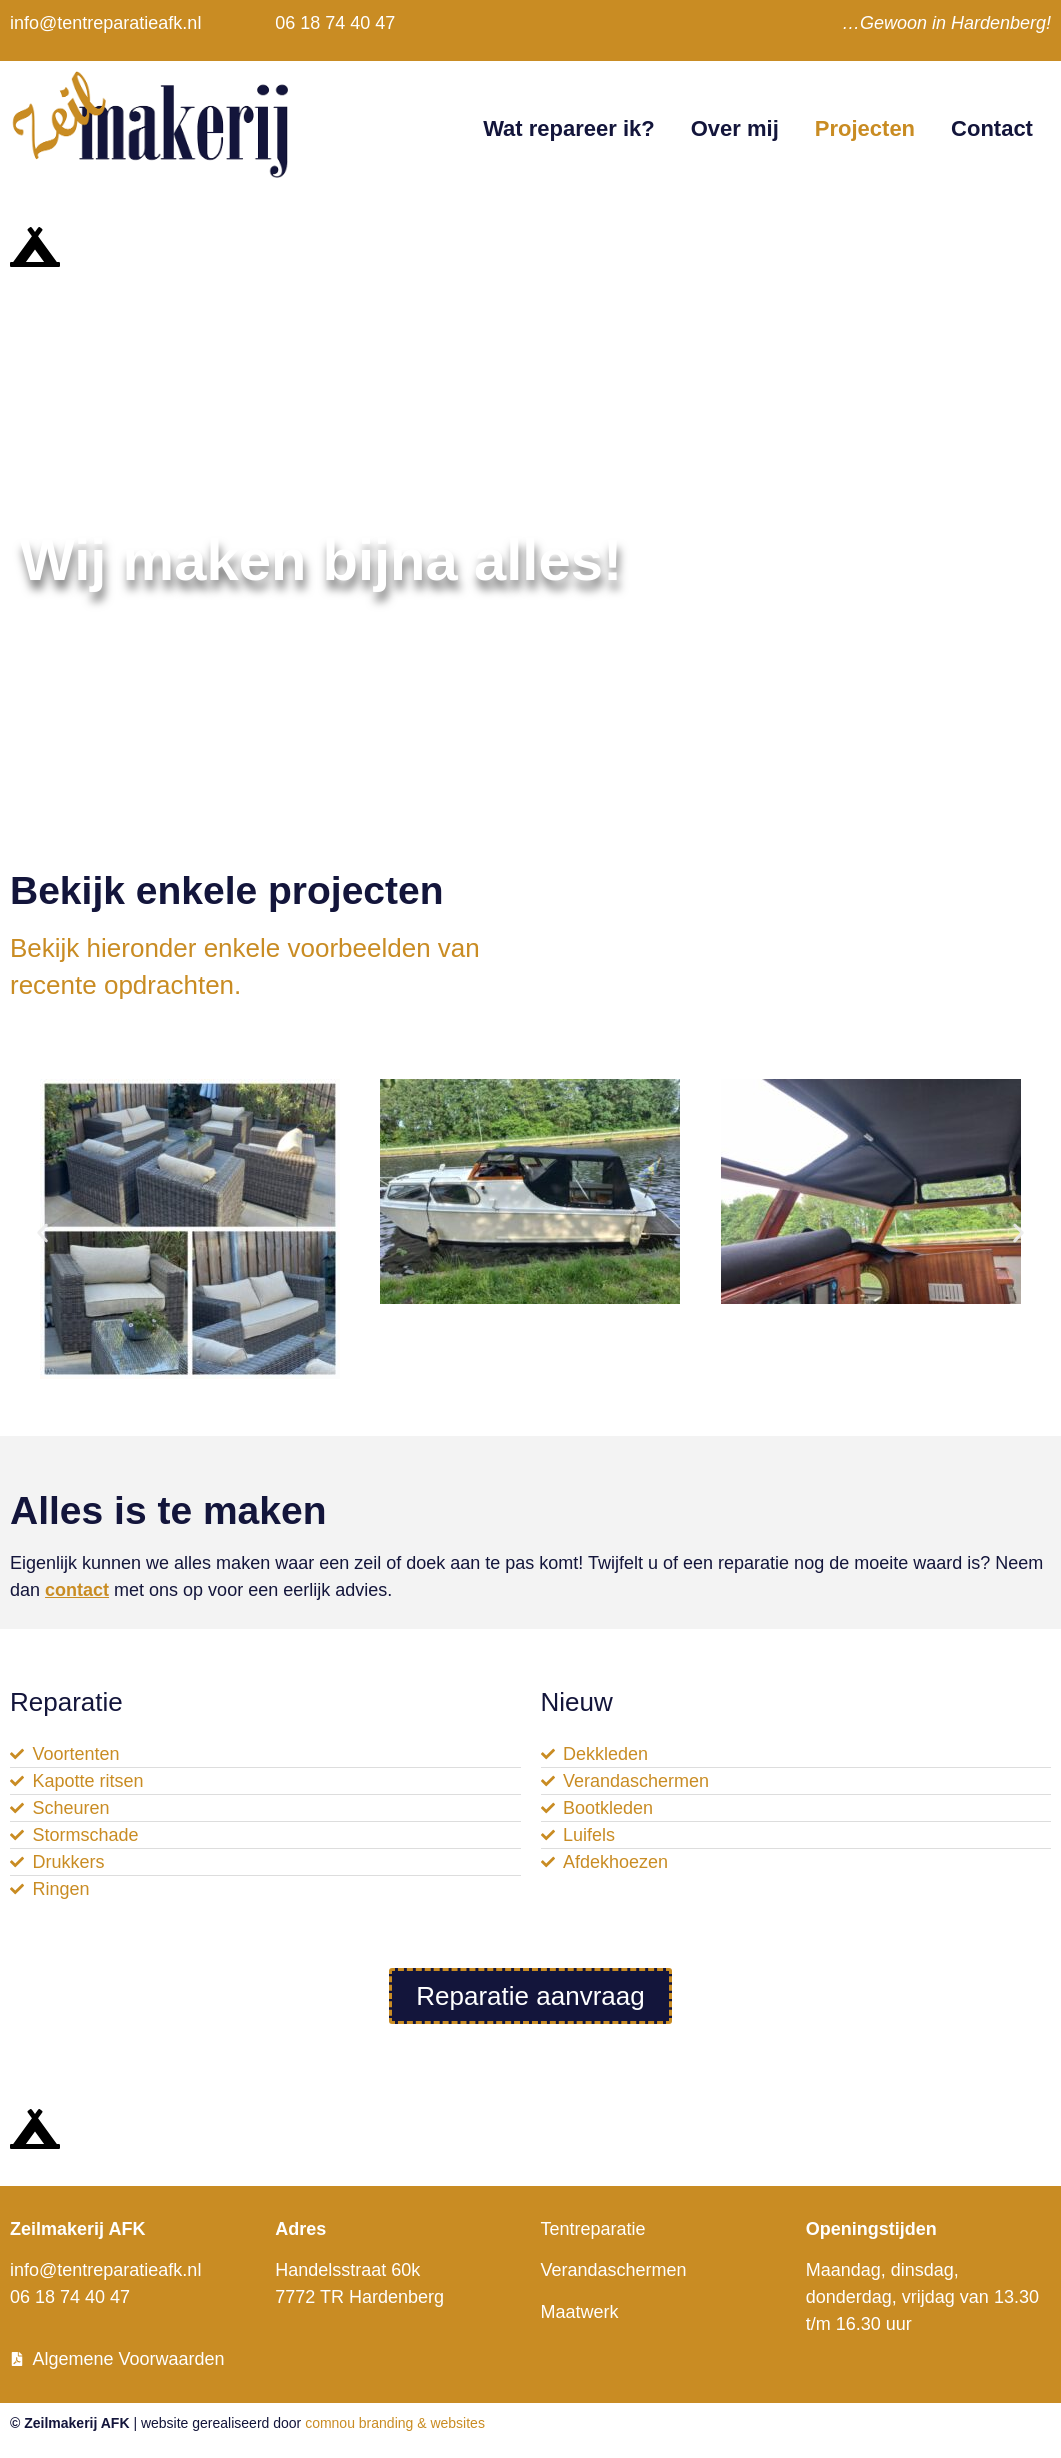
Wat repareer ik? (569, 128)
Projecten (865, 128)
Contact (992, 128)
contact (77, 1590)
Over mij (735, 128)
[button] (42, 1232)
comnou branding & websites (395, 2423)
